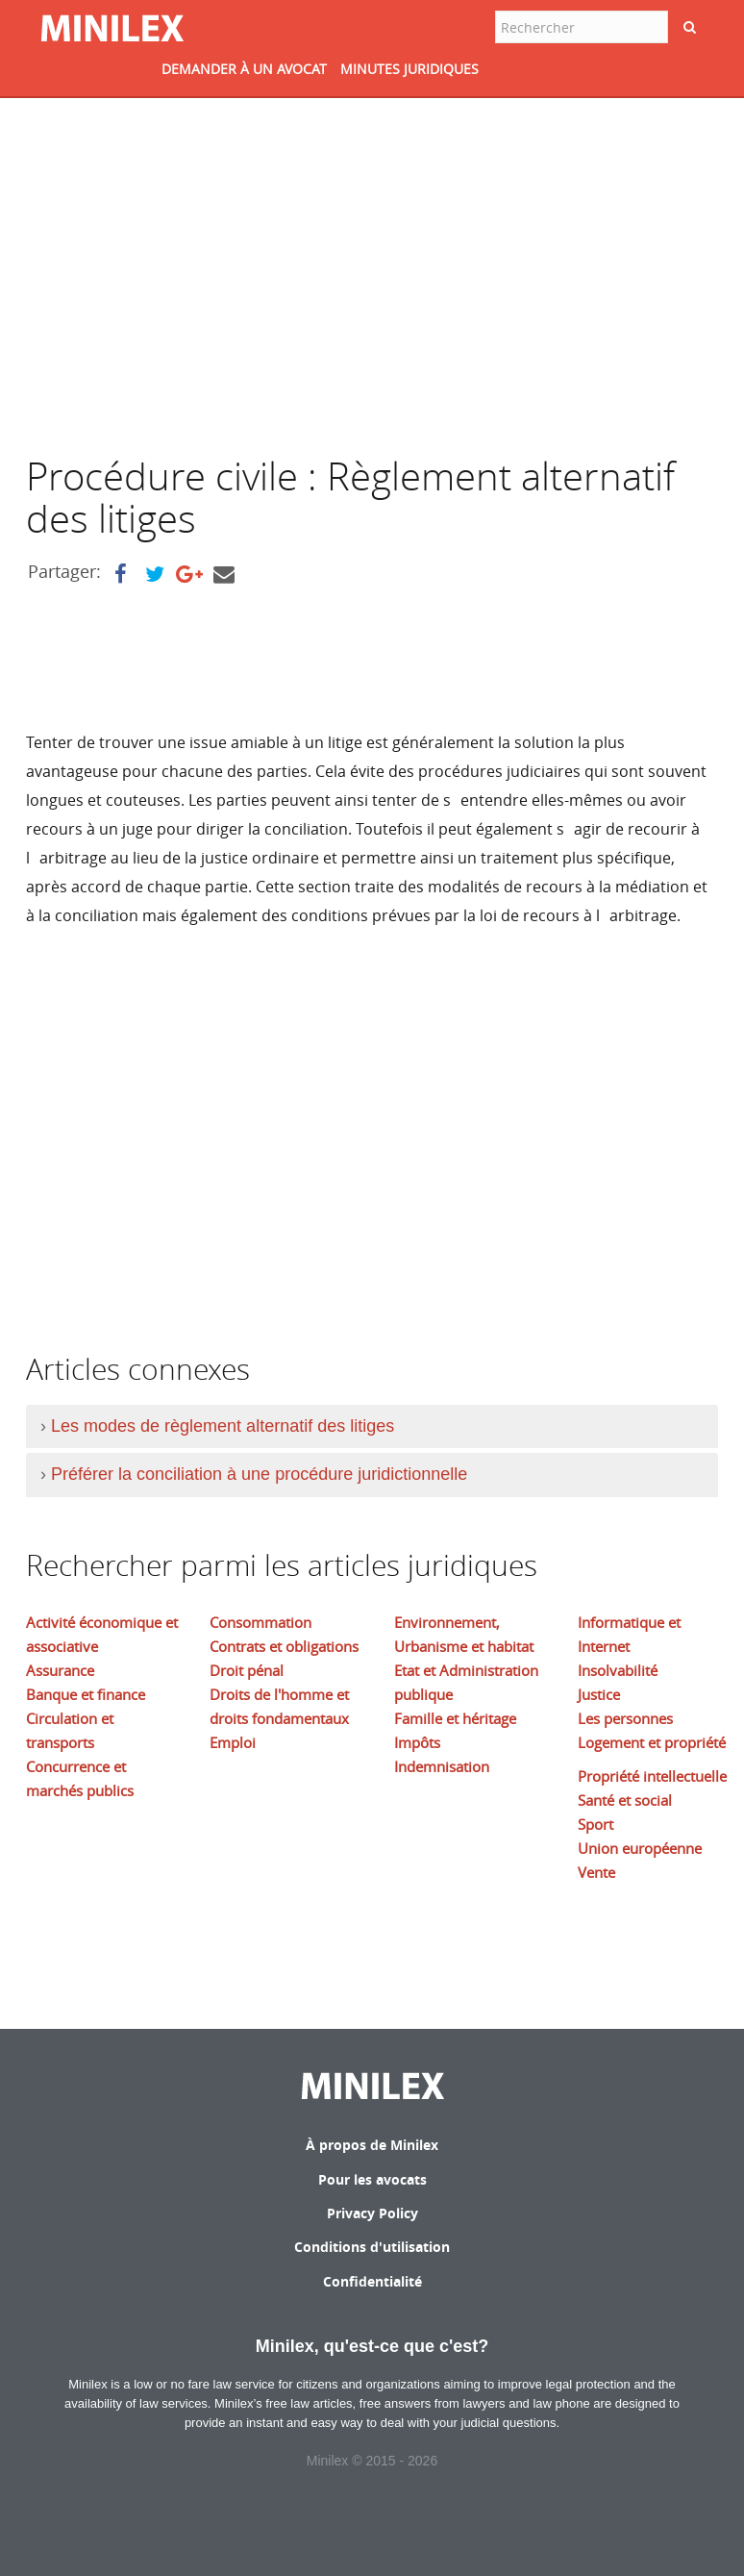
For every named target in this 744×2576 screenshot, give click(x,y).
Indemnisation (441, 1766)
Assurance (60, 1670)
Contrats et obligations (284, 1646)
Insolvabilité (617, 1670)
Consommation (260, 1622)
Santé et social (625, 1800)
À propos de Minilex (372, 2145)
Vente (596, 1872)
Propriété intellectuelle (652, 1776)
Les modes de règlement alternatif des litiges (222, 1426)
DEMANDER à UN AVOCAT (244, 69)
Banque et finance (85, 1694)
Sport (595, 1824)
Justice (599, 1694)
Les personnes (625, 1718)
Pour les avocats (372, 2179)
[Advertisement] (187, 277)
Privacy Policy (372, 2213)
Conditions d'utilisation (372, 2247)
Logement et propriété (652, 1742)
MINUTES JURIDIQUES (409, 69)
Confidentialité (372, 2281)
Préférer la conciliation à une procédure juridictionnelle (259, 1474)
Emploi (233, 1742)
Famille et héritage (455, 1718)
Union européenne (640, 1848)
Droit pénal (247, 1670)
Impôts (417, 1742)
